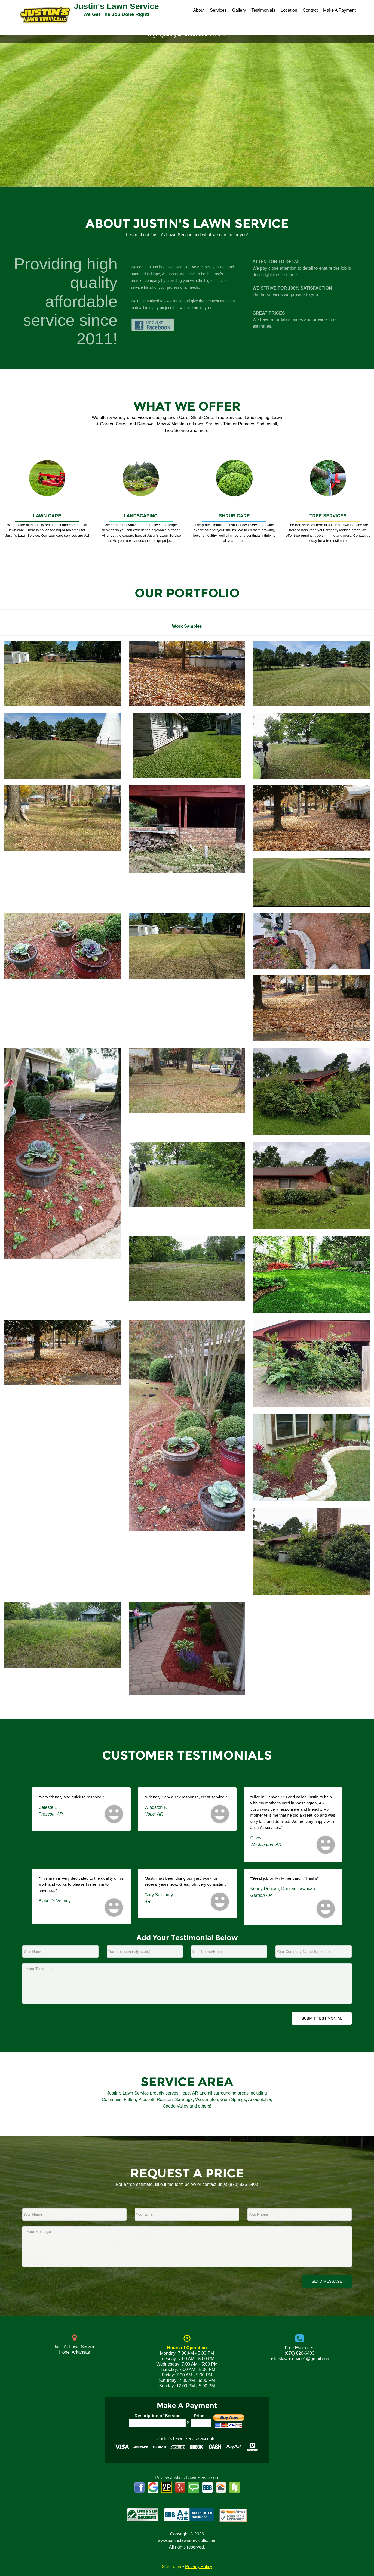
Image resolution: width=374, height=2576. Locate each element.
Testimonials (263, 10)
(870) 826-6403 (243, 2184)
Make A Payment (339, 10)
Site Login (171, 2566)
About (198, 10)
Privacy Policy (198, 2566)
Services (218, 10)
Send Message (327, 2281)
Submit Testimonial (321, 2018)
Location (289, 10)
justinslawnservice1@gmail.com (299, 2358)
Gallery (239, 10)
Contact (310, 10)
